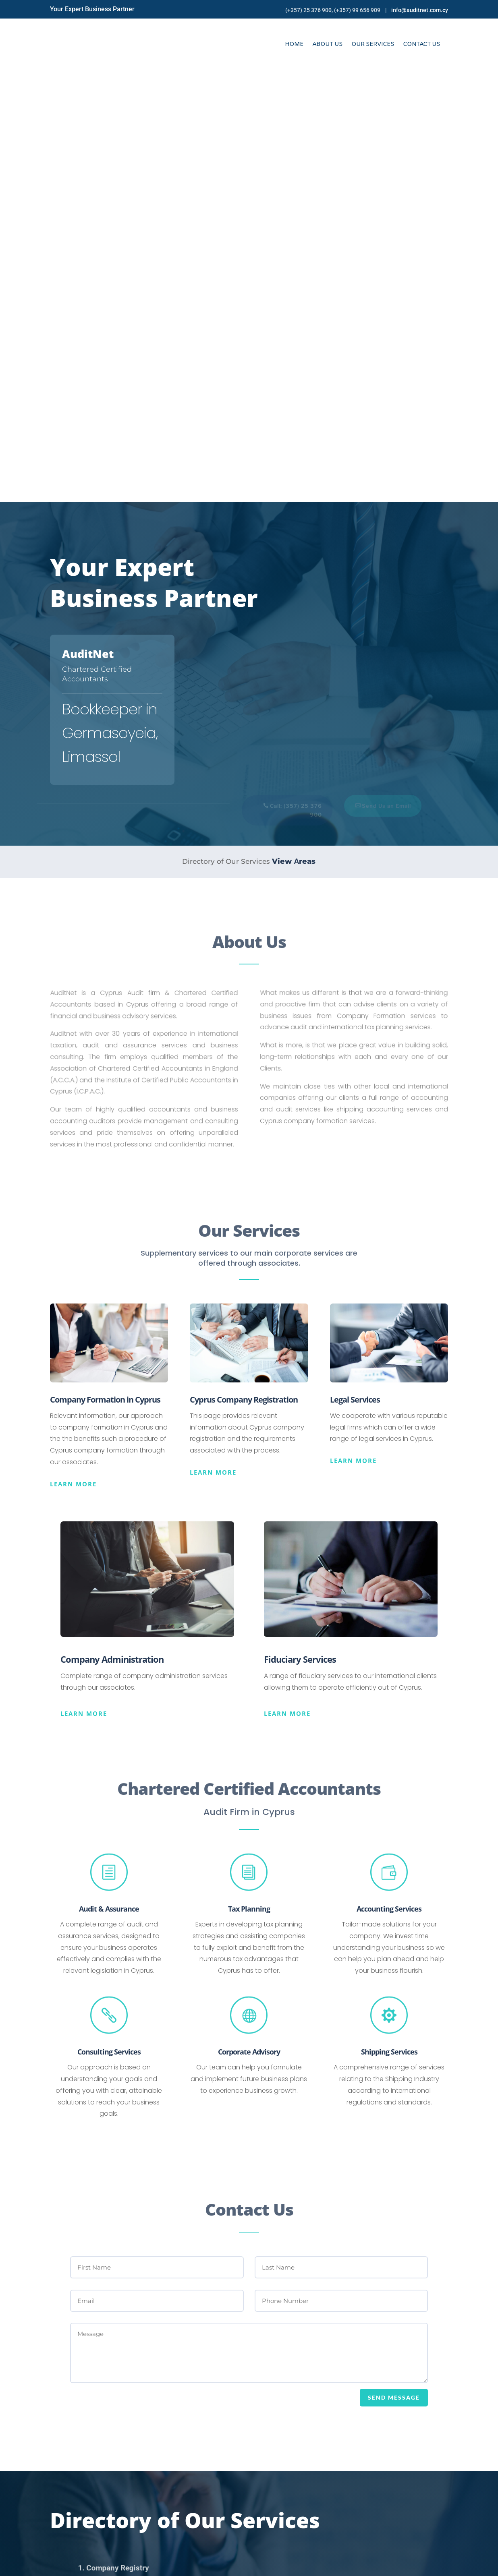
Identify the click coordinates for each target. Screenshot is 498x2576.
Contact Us (421, 44)
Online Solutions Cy (197, 2564)
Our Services (372, 44)
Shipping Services (389, 1620)
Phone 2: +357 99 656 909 (300, 2504)
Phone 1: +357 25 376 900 (298, 2495)
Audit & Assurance (109, 1477)
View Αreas (293, 429)
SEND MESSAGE (394, 1965)
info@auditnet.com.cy (419, 10)
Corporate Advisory (249, 1620)
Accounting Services (389, 1477)
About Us (327, 44)
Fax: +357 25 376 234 (292, 2514)
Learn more (73, 1052)
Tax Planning (249, 1477)
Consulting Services (109, 1620)
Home (294, 44)
